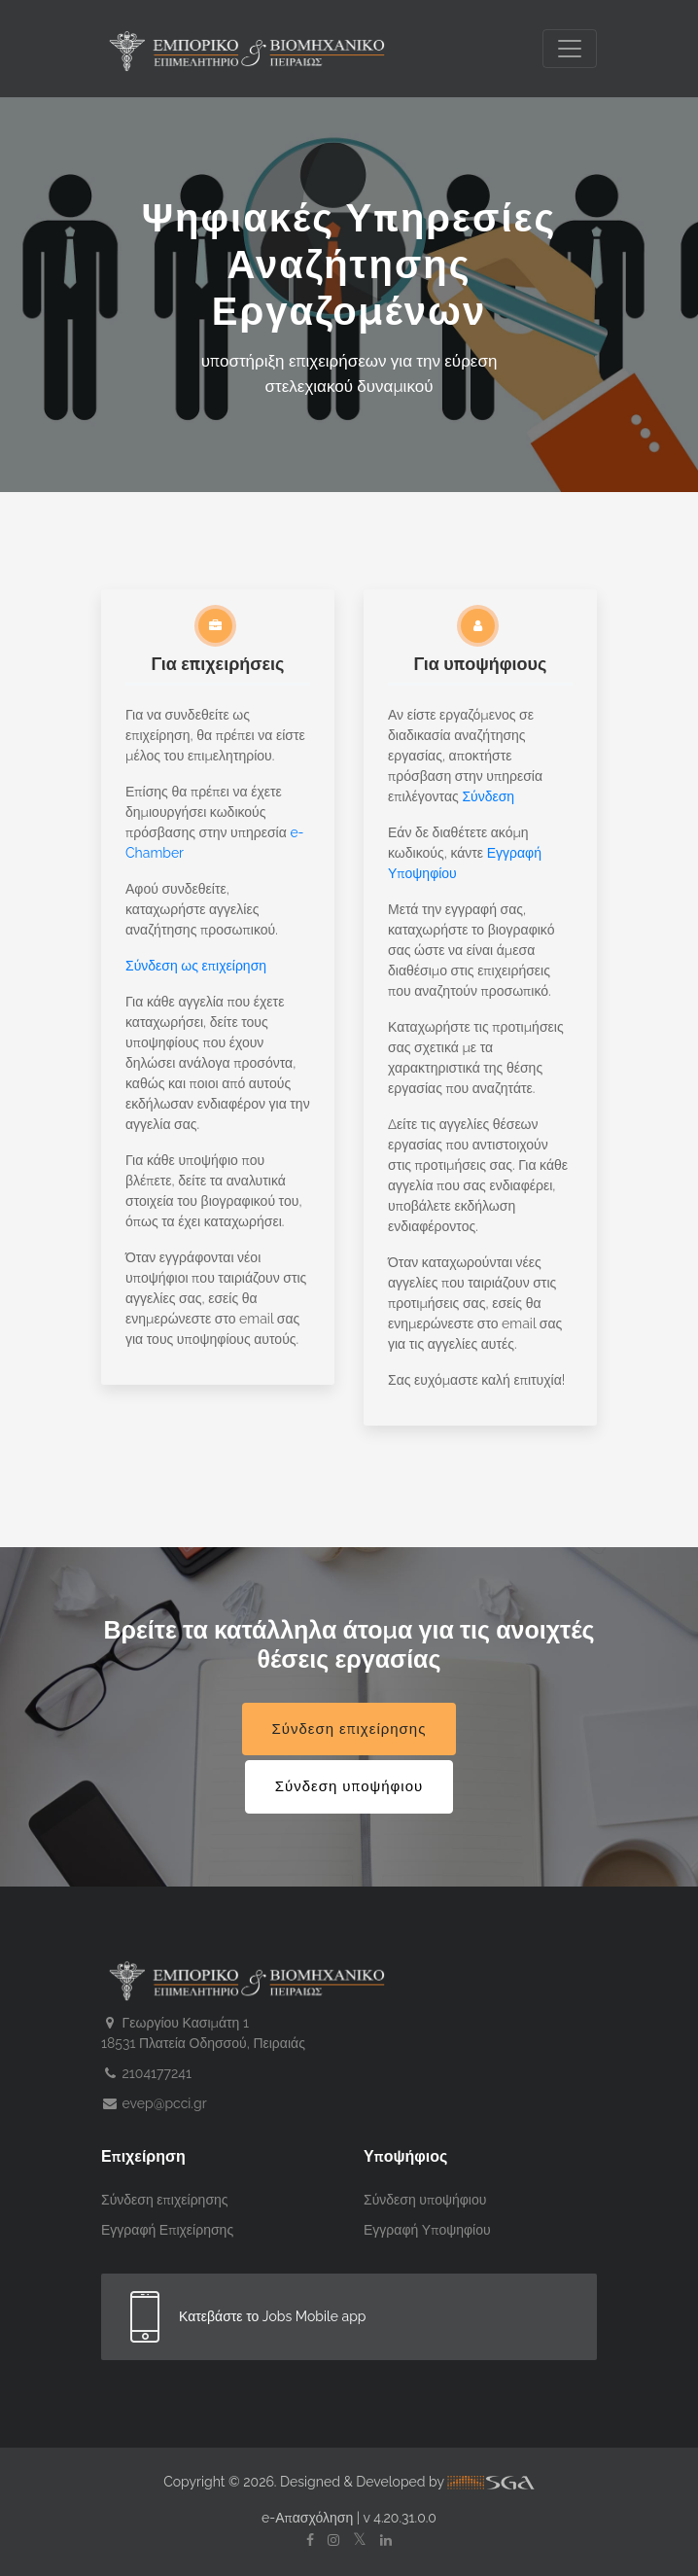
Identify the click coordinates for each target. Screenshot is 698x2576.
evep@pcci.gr (154, 2103)
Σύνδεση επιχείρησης (349, 1729)
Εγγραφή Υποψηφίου (427, 2230)
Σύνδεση (488, 796)
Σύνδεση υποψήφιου (349, 1786)
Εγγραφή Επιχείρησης (167, 2230)
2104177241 (146, 2073)
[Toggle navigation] (569, 48)
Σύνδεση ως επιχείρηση (195, 965)
